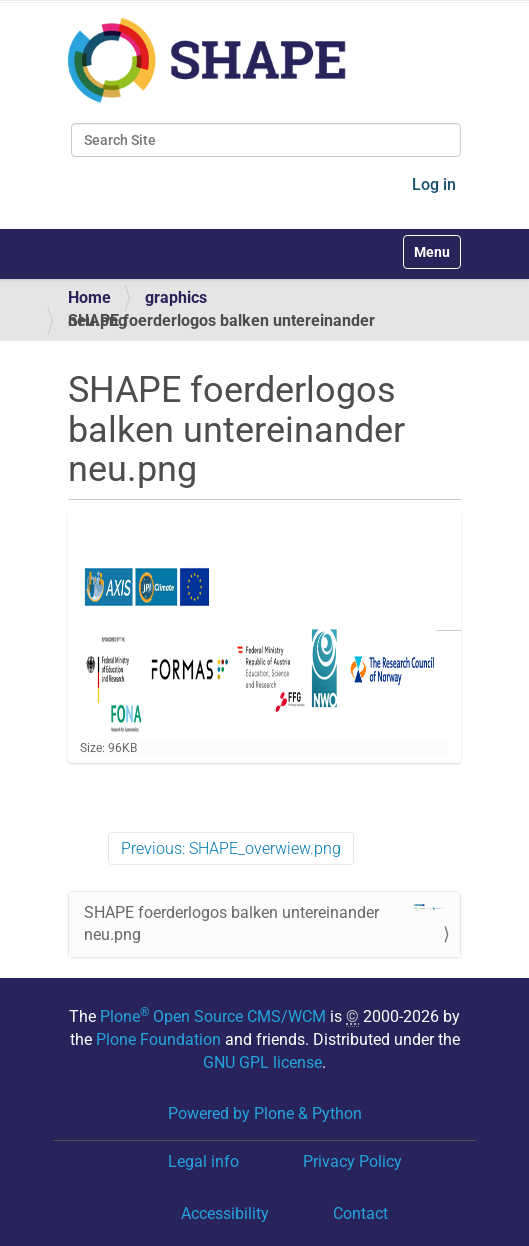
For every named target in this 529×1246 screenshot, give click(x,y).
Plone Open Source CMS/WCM (213, 1016)
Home (89, 297)
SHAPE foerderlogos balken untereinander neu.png (264, 923)
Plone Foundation (158, 1039)
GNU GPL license (262, 1062)
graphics (176, 297)
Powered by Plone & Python (265, 1113)
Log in (434, 184)
